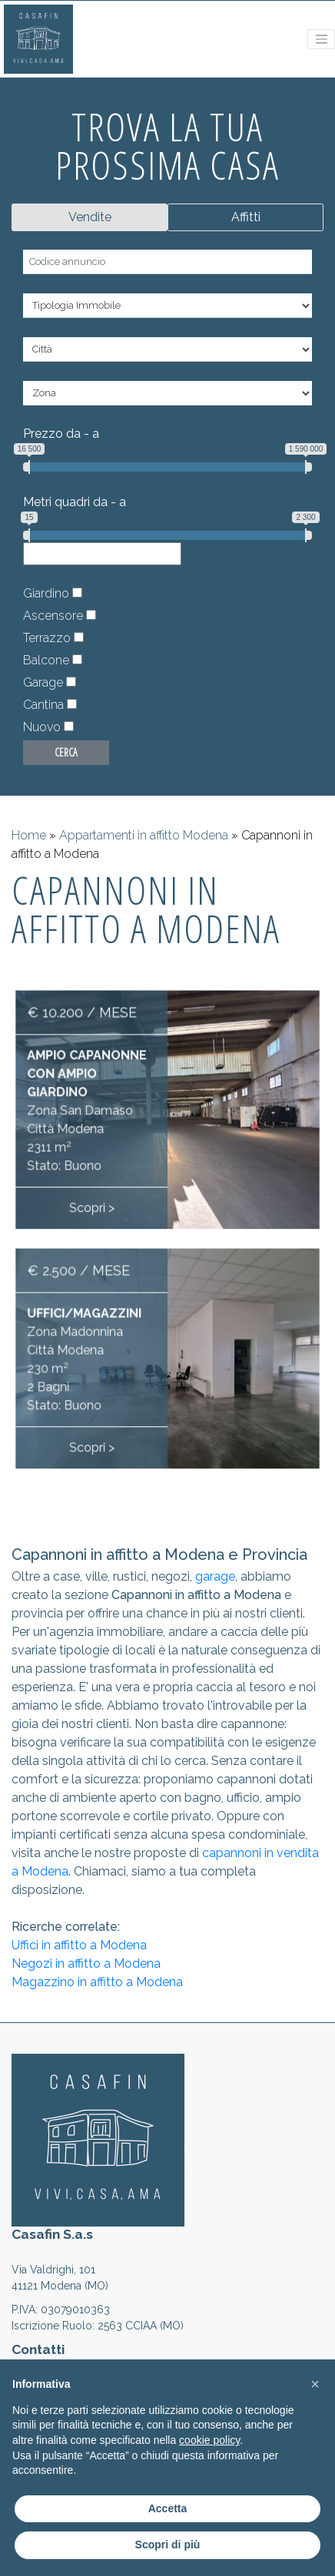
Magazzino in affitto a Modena (97, 1982)
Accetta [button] (167, 2508)
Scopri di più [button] (168, 2544)
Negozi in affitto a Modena (86, 1963)
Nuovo (42, 727)
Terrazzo (47, 638)
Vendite (89, 217)
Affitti (245, 217)
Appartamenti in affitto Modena (143, 835)
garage (215, 1576)
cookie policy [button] (209, 2440)
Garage (43, 682)
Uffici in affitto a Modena (79, 1945)
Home (29, 835)
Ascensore (53, 615)
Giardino (46, 593)
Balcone (46, 660)
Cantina (43, 704)
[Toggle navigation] (321, 39)
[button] (315, 2384)
